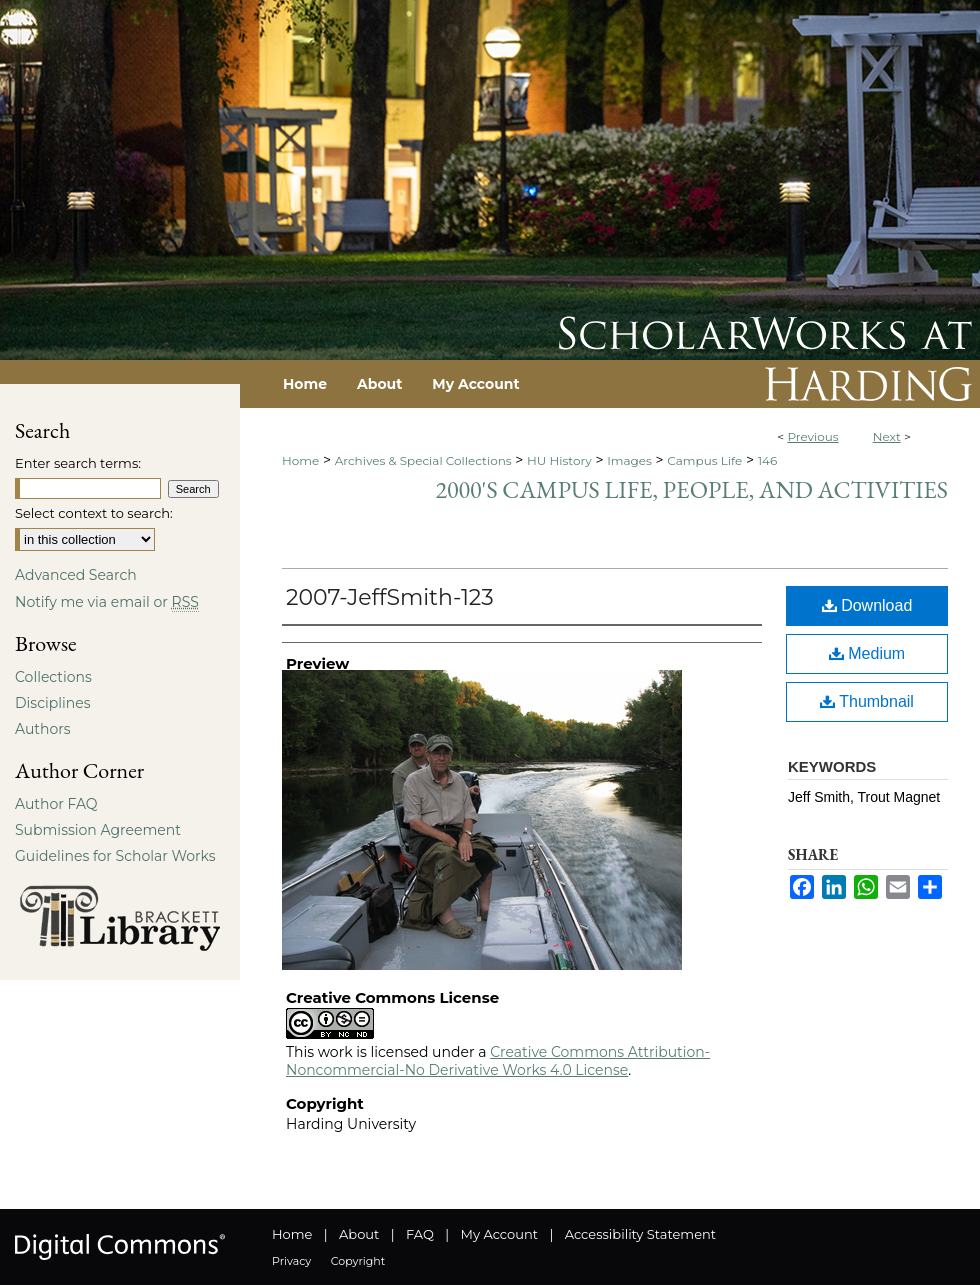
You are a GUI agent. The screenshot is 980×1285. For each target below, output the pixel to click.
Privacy (291, 1261)
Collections (53, 677)
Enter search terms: (78, 463)
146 (768, 460)
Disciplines (52, 703)
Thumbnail (867, 701)
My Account (499, 1234)
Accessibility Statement (640, 1234)
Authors (43, 729)
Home (300, 460)
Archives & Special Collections (423, 460)
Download (867, 605)
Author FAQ (56, 804)
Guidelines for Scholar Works (115, 856)
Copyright (358, 1261)
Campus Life (704, 460)
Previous (812, 436)
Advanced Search (76, 575)
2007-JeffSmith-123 (390, 597)
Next (887, 436)
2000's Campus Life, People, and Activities (692, 489)
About (359, 1234)
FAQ (420, 1234)
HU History (559, 460)
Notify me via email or (107, 602)
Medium (867, 653)
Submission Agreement (98, 830)
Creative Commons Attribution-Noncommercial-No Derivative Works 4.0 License (498, 1061)
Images (629, 460)
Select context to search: (94, 513)
